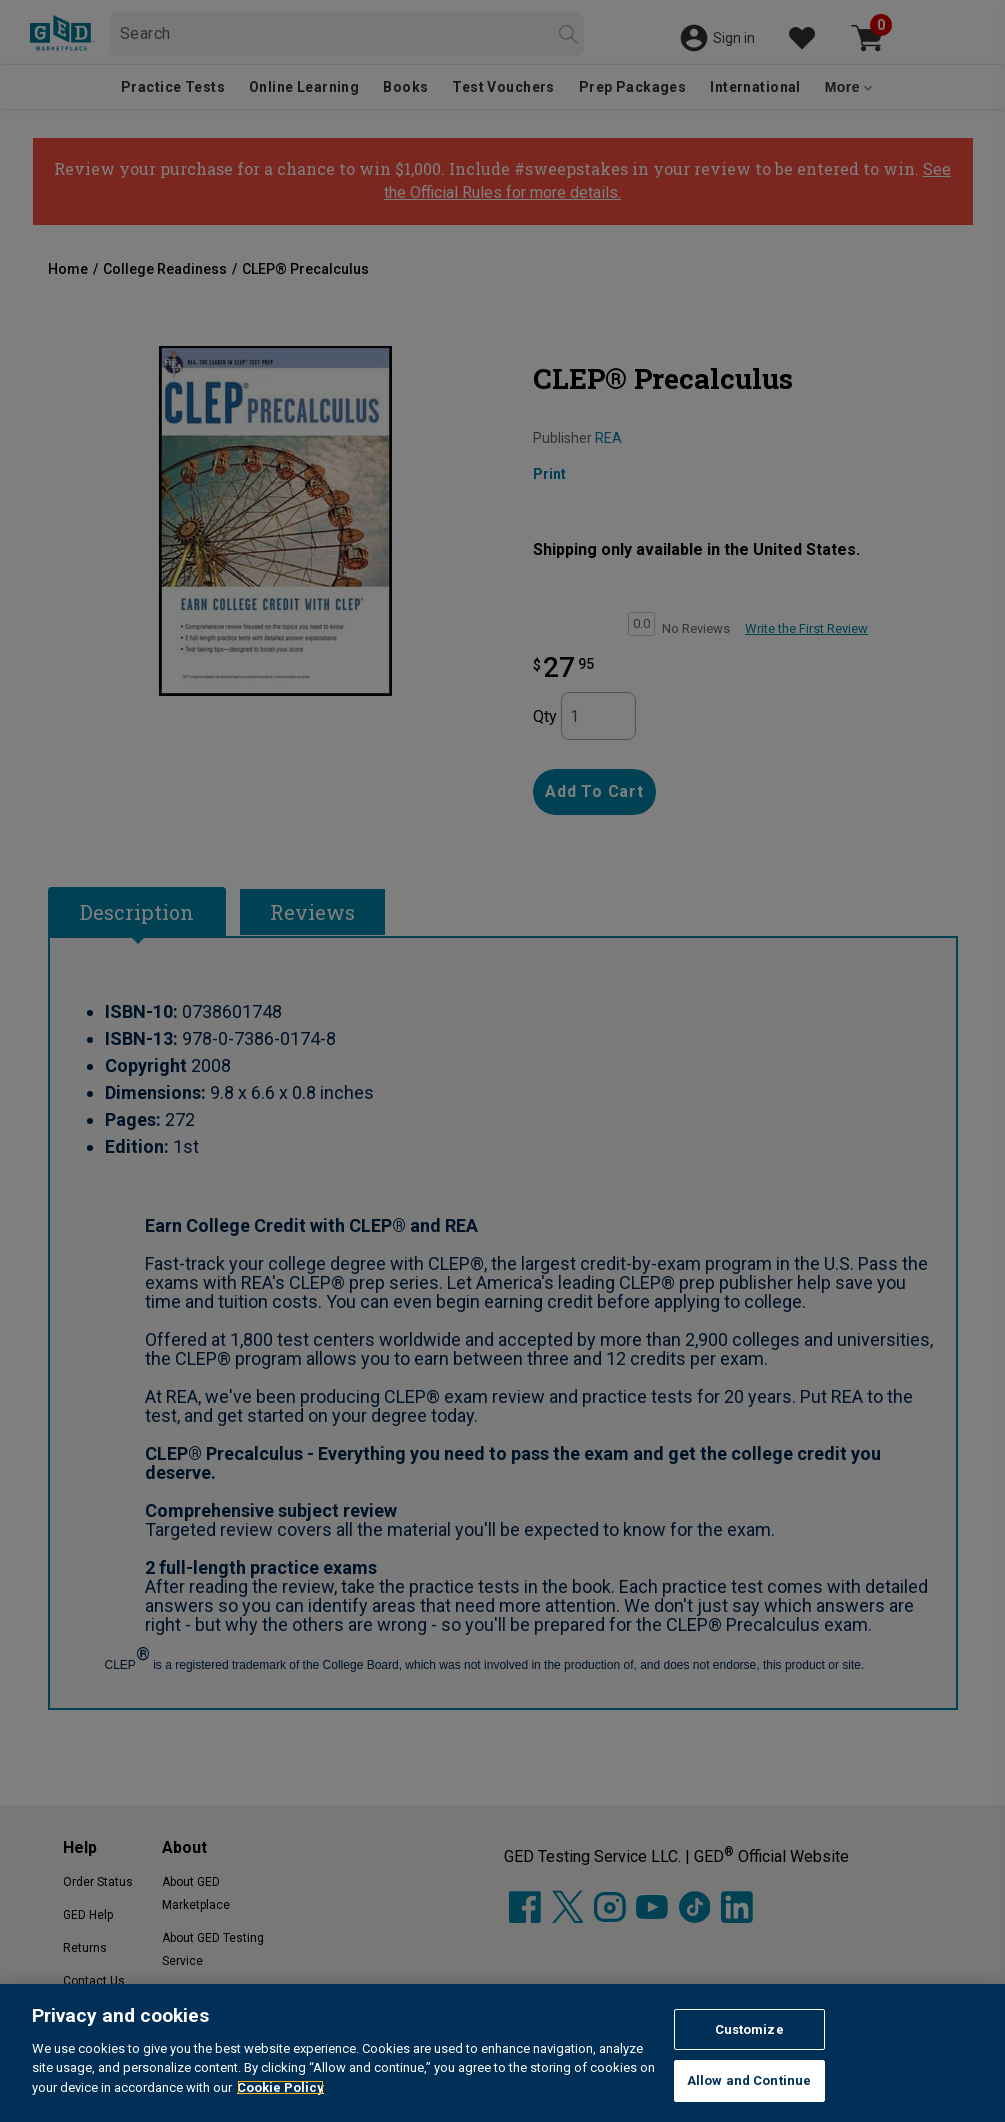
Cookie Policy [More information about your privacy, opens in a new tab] (280, 2087)
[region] (502, 2053)
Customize (749, 2029)
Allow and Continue (749, 2080)
